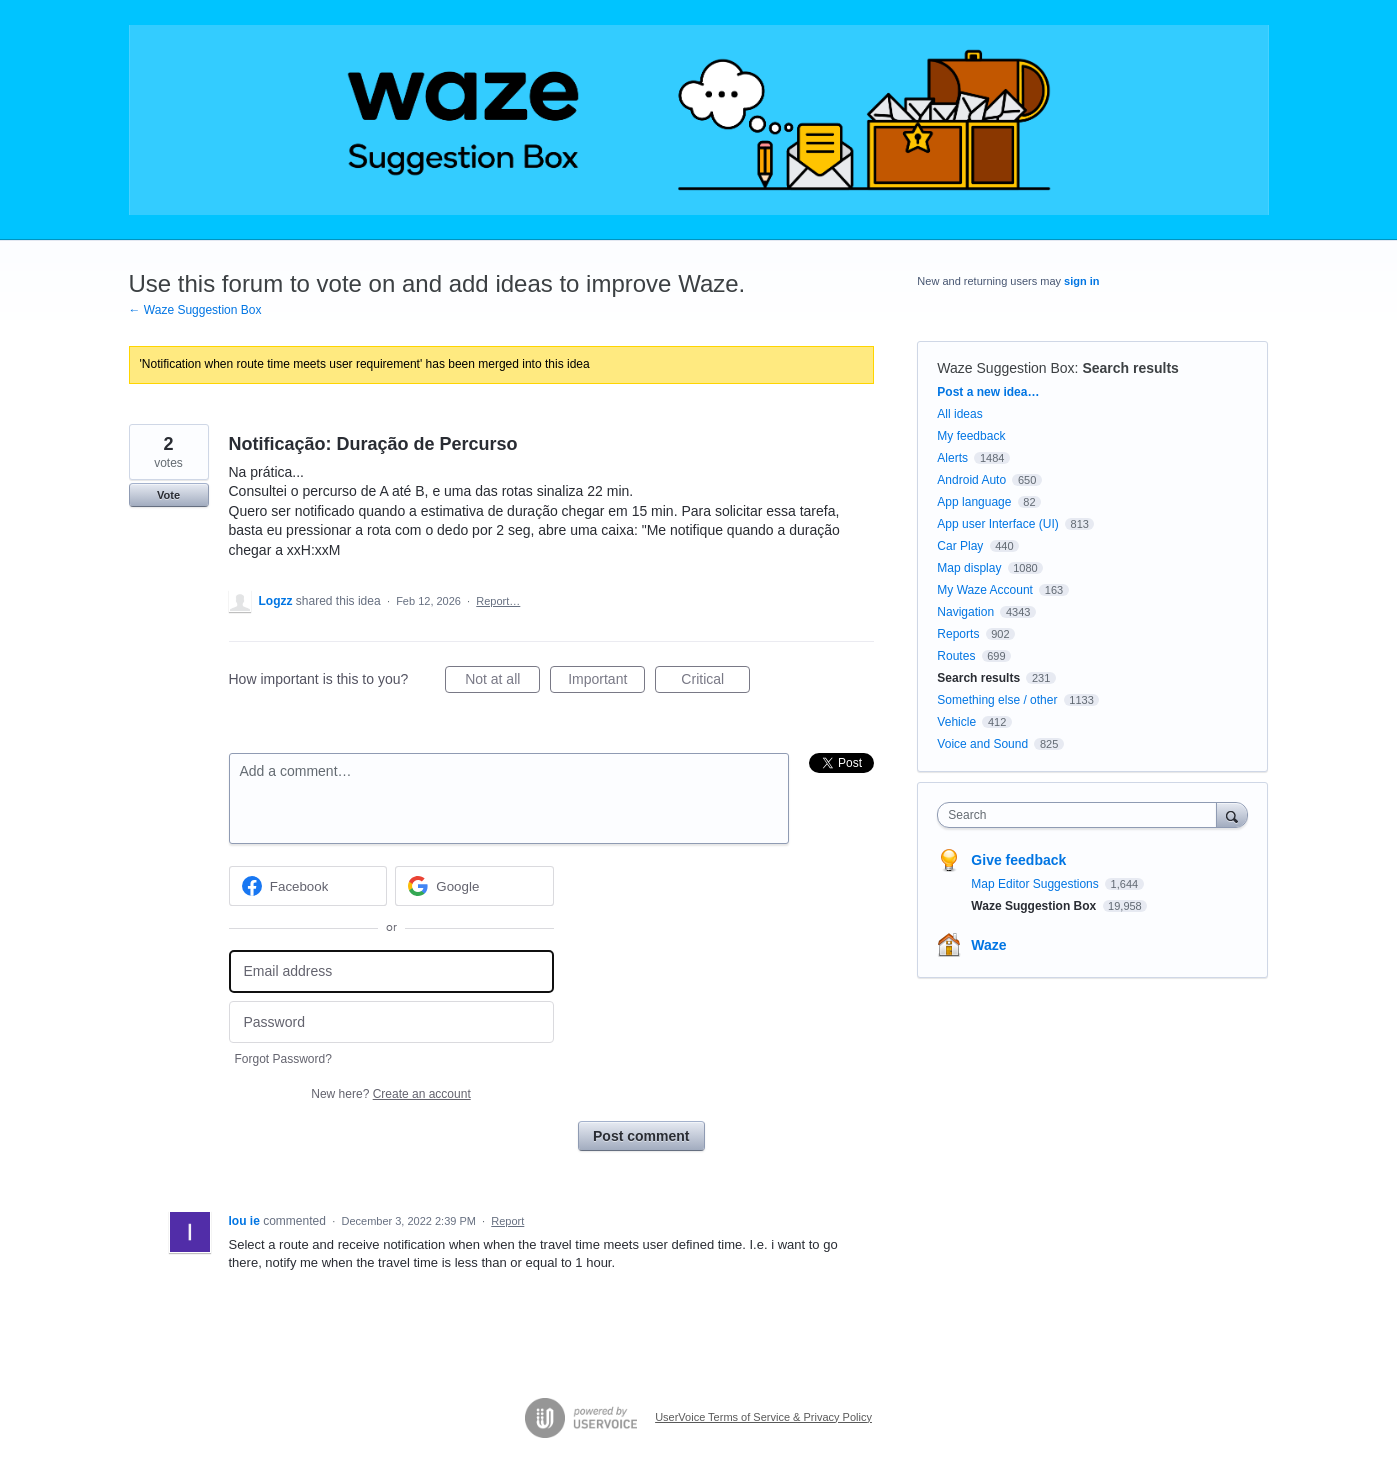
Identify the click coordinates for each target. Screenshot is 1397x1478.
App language (974, 502)
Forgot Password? (283, 1059)
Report (507, 1221)
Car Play (960, 546)
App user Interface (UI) (997, 524)
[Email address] (391, 971)
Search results (1130, 368)
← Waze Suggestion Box (195, 310)
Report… (498, 601)
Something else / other (997, 700)
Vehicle (956, 722)
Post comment (641, 1136)
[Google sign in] (474, 886)
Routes (956, 656)
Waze (988, 945)
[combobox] (1081, 815)
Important (606, 682)
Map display (969, 568)
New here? (390, 1094)
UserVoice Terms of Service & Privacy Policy (763, 1417)
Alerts (952, 458)
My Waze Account (985, 590)
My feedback (971, 436)
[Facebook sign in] (308, 886)
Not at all (502, 682)
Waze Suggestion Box (1005, 368)
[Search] (1232, 814)
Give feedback (1018, 860)
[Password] (391, 1022)
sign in (1081, 281)
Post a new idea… (988, 392)
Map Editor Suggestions (1036, 884)
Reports (958, 634)
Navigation (965, 612)
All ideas (959, 414)
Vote (168, 495)
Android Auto (971, 480)
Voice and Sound (982, 744)
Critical (715, 682)
